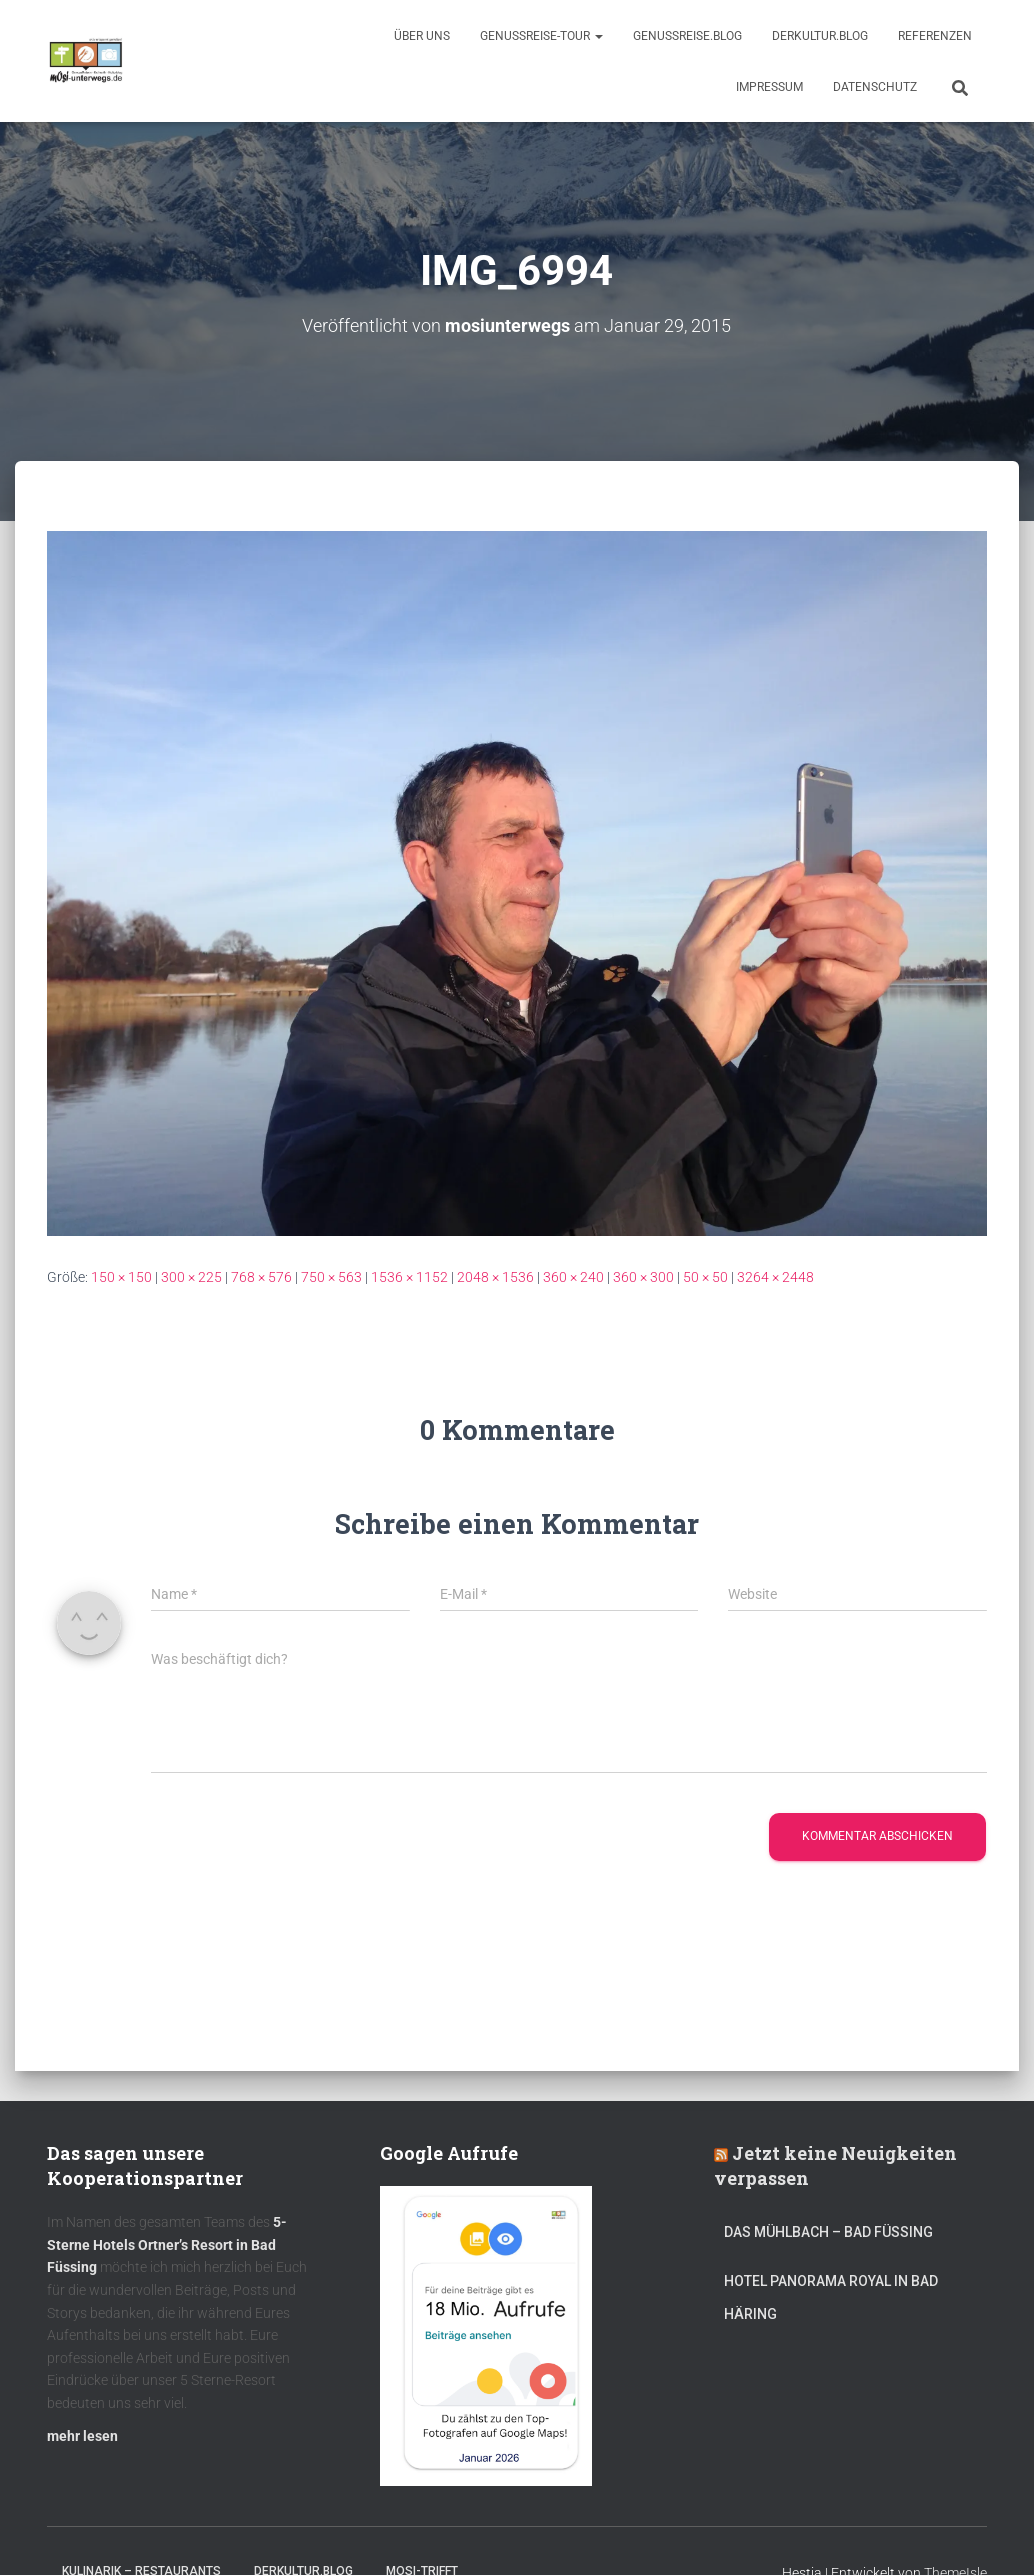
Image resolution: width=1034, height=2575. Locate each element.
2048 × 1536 (495, 1276)
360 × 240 (573, 1276)
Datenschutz (875, 87)
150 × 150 (121, 1276)
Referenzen (935, 36)
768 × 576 (261, 1276)
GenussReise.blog (687, 36)
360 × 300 (643, 1276)
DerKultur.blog (820, 36)
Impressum (769, 87)
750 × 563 (331, 1276)
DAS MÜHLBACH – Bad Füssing (828, 2231)
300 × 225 (191, 1276)
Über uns (422, 36)
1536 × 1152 (409, 1276)
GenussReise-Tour (541, 36)
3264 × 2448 (775, 1276)
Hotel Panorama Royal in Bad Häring (831, 2297)
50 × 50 (705, 1276)
